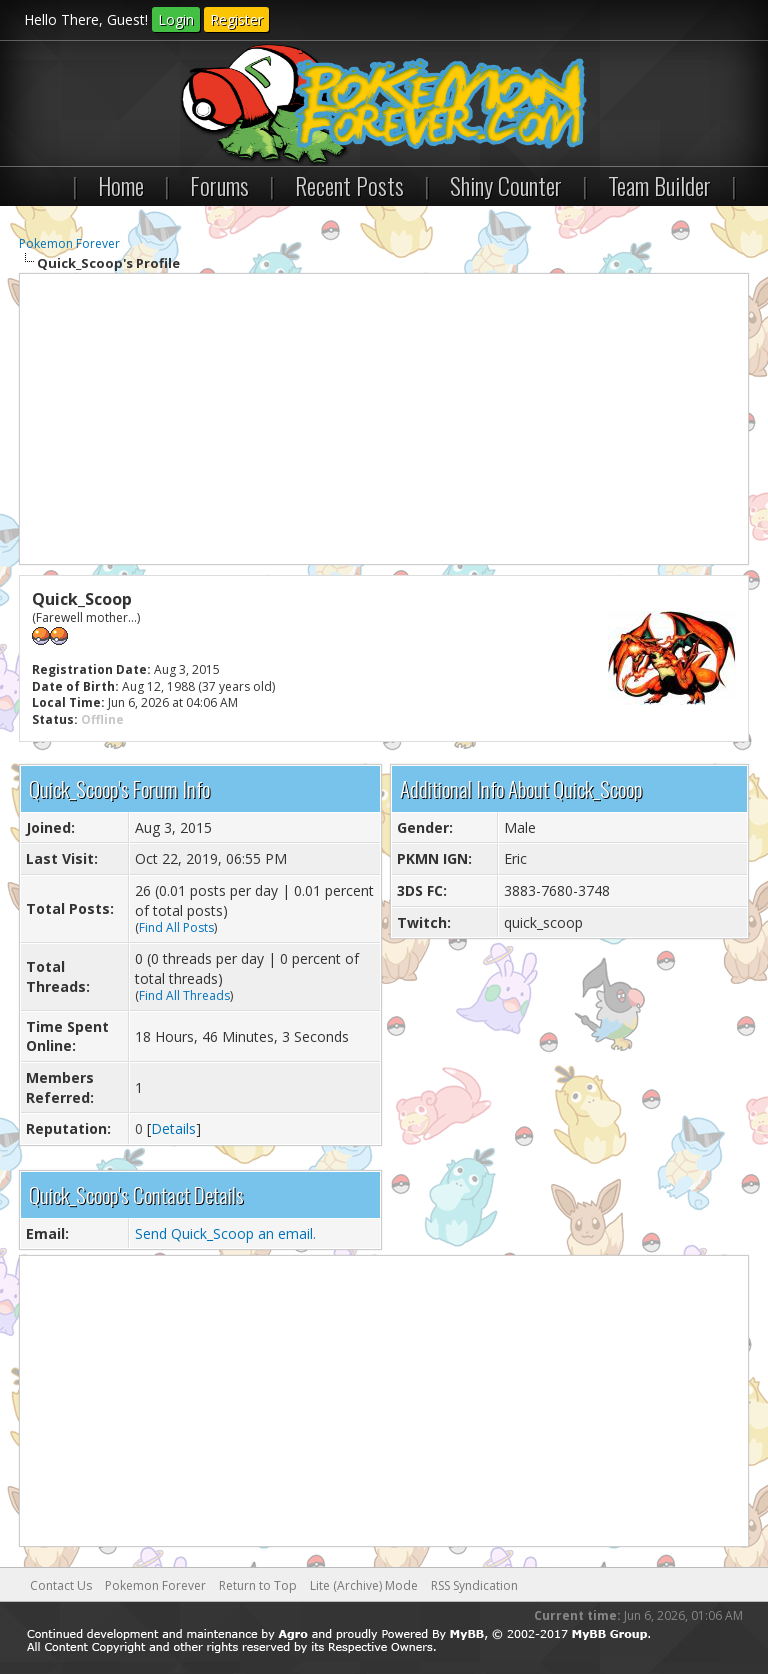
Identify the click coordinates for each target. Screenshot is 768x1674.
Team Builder (659, 185)
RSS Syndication (474, 1585)
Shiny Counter (506, 185)
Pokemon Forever (69, 243)
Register (236, 19)
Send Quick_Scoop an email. (225, 1233)
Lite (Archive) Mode (364, 1585)
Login (176, 19)
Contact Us (61, 1585)
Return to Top (258, 1585)
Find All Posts (176, 927)
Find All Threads (184, 995)
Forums (219, 185)
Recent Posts (349, 185)
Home (121, 185)
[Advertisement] (384, 419)
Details (173, 1128)
